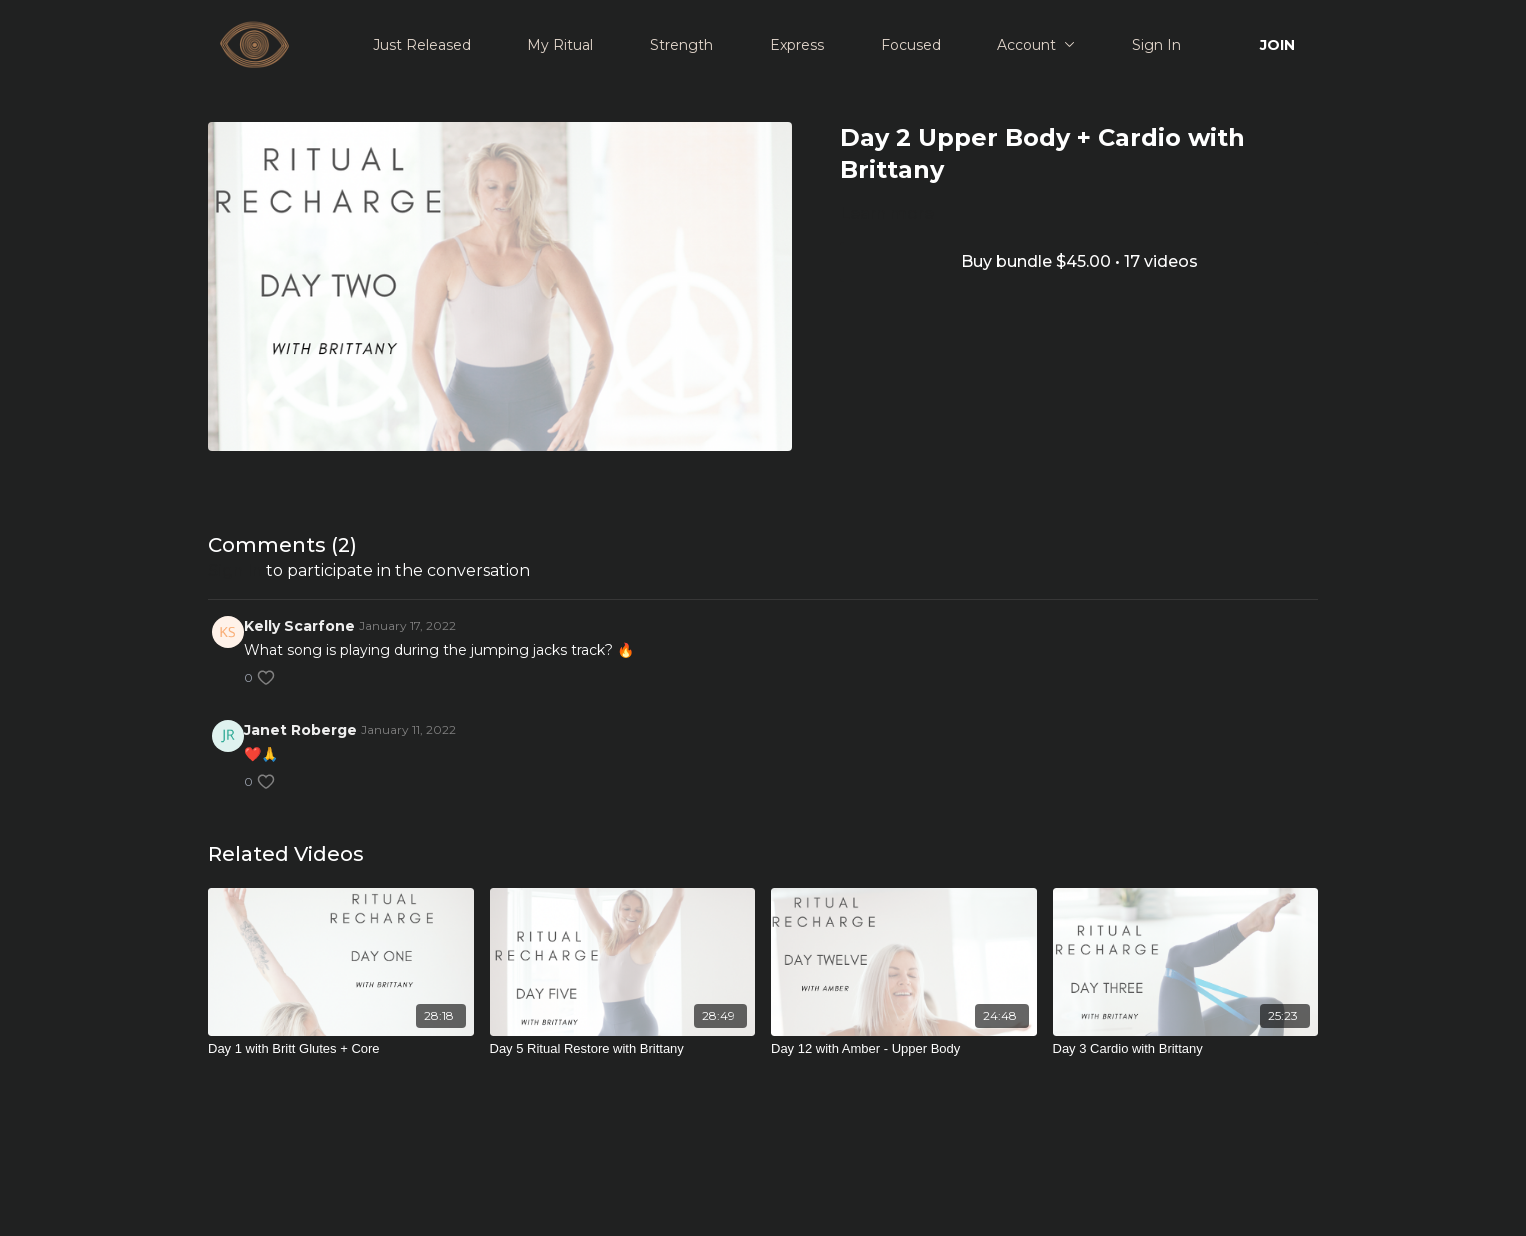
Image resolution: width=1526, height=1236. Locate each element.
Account (1036, 45)
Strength (681, 45)
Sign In (1156, 45)
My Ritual (560, 45)
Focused (911, 45)
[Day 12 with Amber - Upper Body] (904, 1049)
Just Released (422, 45)
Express (797, 45)
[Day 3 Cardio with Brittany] (1186, 1049)
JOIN (1277, 45)
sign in (235, 570)
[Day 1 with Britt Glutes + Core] (341, 1049)
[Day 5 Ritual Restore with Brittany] (623, 1049)
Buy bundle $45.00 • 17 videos (1079, 261)
